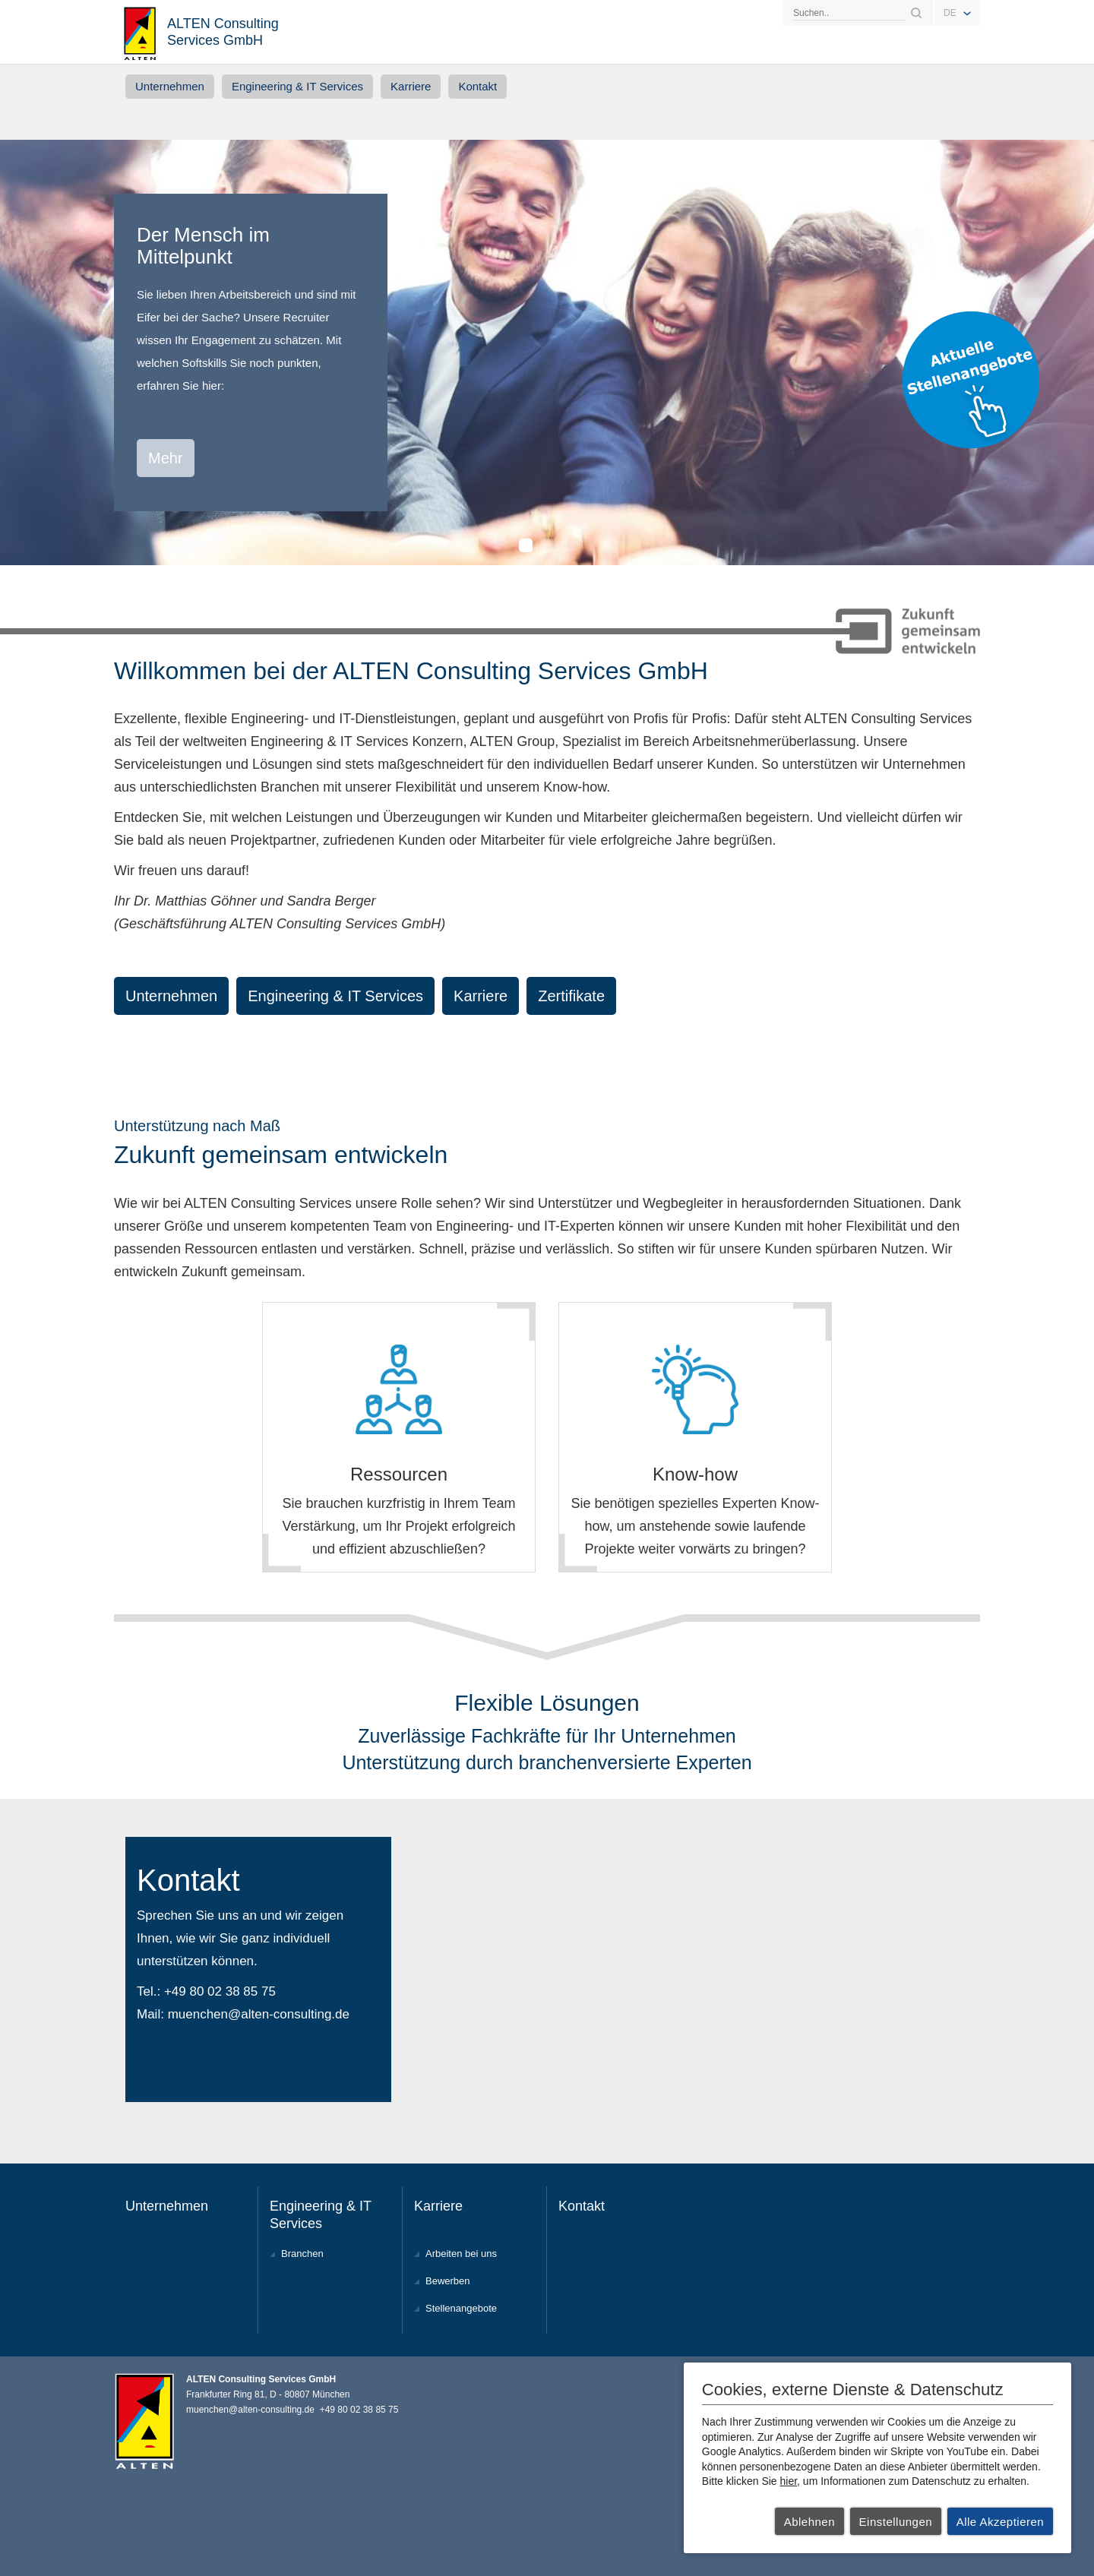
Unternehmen (169, 86)
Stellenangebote (461, 2308)
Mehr (165, 458)
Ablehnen (809, 2521)
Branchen (302, 2253)
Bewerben (447, 2281)
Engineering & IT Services (297, 86)
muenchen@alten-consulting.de (258, 2014)
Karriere (410, 86)
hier (789, 2481)
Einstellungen (896, 2521)
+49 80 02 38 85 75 (220, 1991)
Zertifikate (571, 996)
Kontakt (477, 86)
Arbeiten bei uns (461, 2253)
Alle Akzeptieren (1000, 2521)
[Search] (849, 13)
